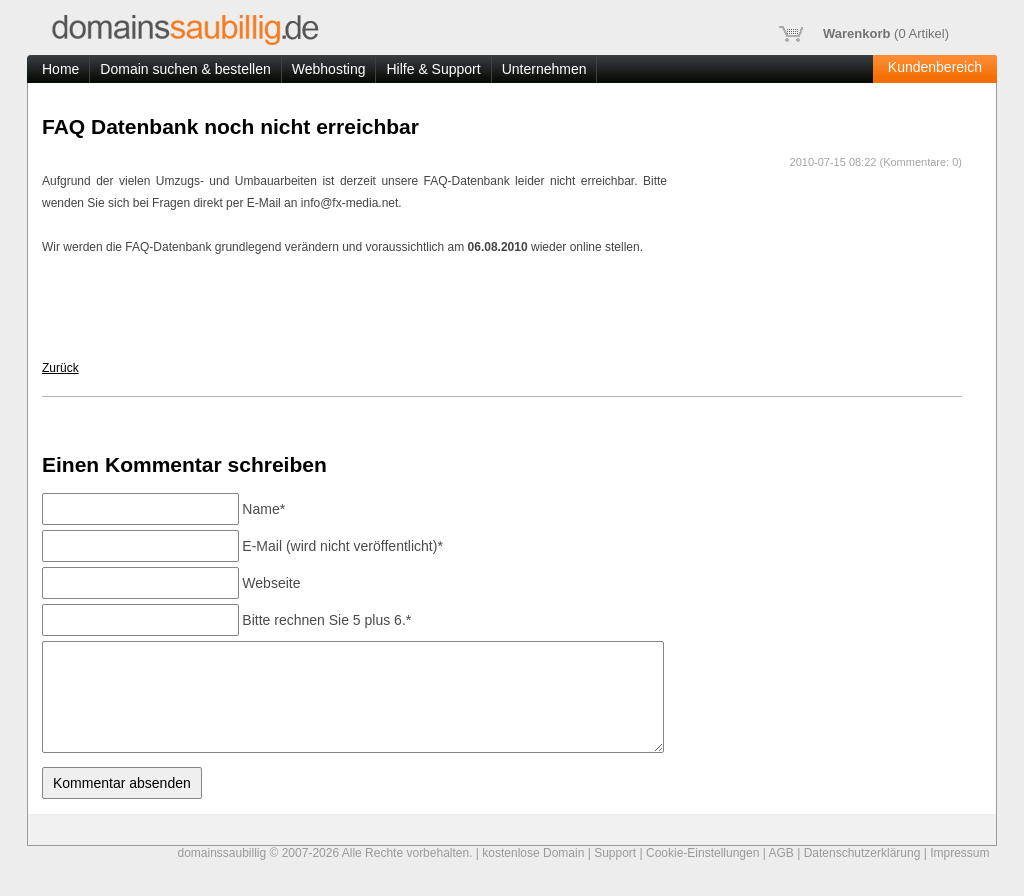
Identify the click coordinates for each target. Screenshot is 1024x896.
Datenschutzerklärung (862, 853)
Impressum (959, 853)
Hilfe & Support (433, 69)
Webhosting (329, 69)
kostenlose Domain (533, 853)
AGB (781, 853)
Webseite (271, 583)
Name (263, 509)
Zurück (60, 368)
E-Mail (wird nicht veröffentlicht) (342, 546)
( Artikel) (864, 34)
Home (60, 69)
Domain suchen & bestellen (185, 69)
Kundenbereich (935, 67)
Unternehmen (544, 69)
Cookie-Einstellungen (702, 853)
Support (615, 853)
